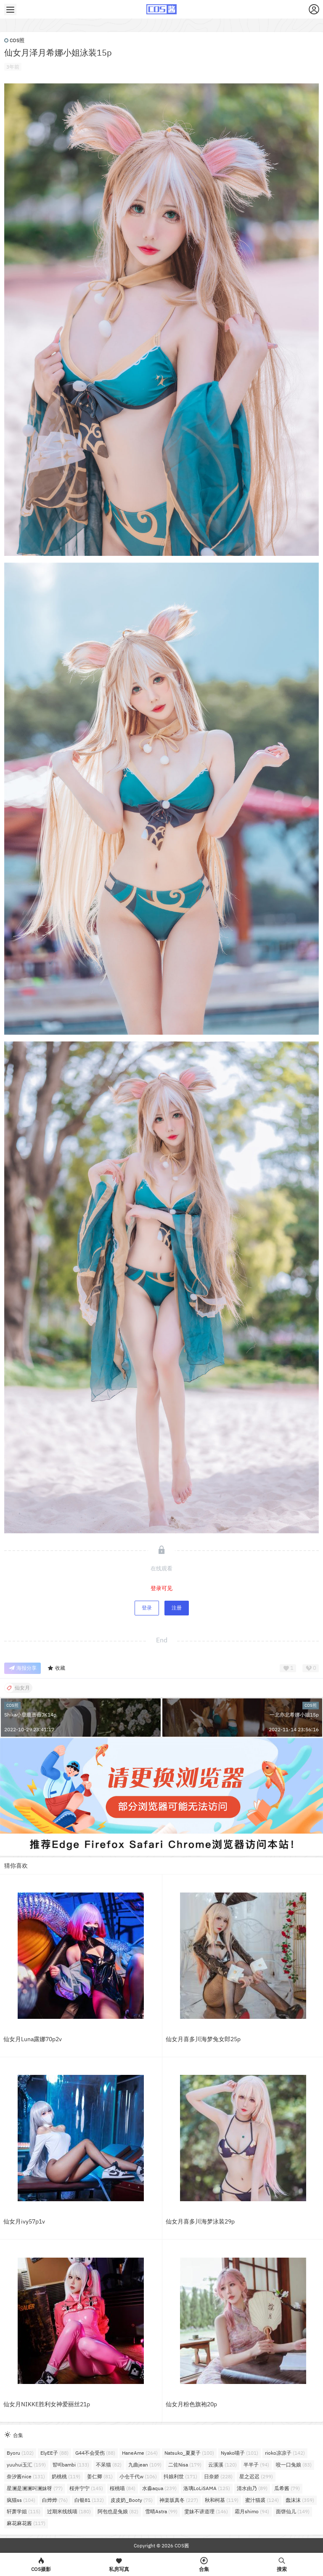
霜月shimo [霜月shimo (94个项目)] (252, 2511)
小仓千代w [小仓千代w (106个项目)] (138, 2476)
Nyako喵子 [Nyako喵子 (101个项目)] (239, 2453)
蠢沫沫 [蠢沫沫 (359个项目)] (300, 2500)
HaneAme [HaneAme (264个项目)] (140, 2453)
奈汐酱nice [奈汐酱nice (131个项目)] (26, 2476)
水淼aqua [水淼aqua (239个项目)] (159, 2488)
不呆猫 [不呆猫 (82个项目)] (109, 2464)
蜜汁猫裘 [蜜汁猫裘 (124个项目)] (262, 2500)
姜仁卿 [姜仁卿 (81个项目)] (100, 2476)
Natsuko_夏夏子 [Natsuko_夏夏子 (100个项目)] (189, 2453)
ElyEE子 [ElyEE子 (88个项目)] (54, 2453)
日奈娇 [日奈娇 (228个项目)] (218, 2476)
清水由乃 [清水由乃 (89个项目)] (252, 2488)
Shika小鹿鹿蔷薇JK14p (30, 1714)
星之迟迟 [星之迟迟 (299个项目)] (256, 2476)
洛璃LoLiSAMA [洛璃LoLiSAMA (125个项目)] (206, 2488)
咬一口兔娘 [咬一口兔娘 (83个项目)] (294, 2464)
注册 (177, 1607)
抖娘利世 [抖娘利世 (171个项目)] (180, 2476)
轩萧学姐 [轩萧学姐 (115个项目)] (23, 2511)
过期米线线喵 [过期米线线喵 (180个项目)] (69, 2511)
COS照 (14, 40)
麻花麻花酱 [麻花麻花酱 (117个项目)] (26, 2523)
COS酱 (181, 2545)
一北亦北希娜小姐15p (294, 1714)
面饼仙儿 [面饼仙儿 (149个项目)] (293, 2511)
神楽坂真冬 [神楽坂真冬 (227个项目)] (178, 2500)
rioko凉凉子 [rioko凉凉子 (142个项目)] (285, 2453)
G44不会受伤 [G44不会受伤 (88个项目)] (95, 2453)
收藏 (56, 1668)
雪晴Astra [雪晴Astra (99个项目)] (161, 2511)
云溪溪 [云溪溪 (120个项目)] (222, 2464)
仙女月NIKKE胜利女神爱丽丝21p (46, 2404)
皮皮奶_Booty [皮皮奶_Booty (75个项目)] (132, 2500)
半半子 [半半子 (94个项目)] (256, 2464)
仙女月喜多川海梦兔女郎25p (203, 2039)
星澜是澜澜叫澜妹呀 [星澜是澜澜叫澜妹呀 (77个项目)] (35, 2488)
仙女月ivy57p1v (24, 2221)
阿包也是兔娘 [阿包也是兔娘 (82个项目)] (118, 2511)
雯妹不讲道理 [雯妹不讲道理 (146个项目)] (206, 2511)
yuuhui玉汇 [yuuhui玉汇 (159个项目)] (26, 2464)
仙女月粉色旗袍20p (191, 2404)
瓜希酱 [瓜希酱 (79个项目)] (287, 2488)
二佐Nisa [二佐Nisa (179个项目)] (184, 2464)
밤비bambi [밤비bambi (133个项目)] (71, 2464)
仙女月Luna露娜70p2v (32, 2039)
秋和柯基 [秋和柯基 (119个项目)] (221, 2500)
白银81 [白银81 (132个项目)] (89, 2500)
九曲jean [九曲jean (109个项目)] (145, 2464)
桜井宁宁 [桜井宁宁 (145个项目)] (86, 2488)
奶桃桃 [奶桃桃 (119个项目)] (66, 2476)
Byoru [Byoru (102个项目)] (20, 2453)
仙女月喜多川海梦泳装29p (200, 2221)
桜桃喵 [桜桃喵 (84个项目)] (122, 2488)
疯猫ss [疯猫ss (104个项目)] (21, 2500)
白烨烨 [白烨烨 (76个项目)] (55, 2500)
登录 (147, 1607)
